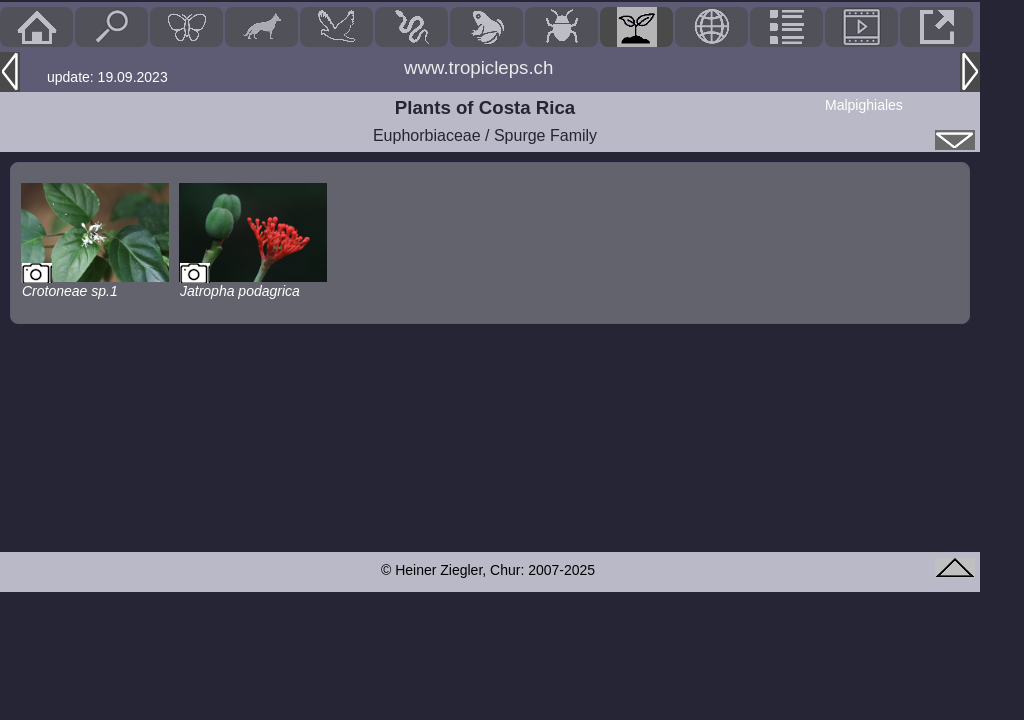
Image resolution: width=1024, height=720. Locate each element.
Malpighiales (864, 105)
